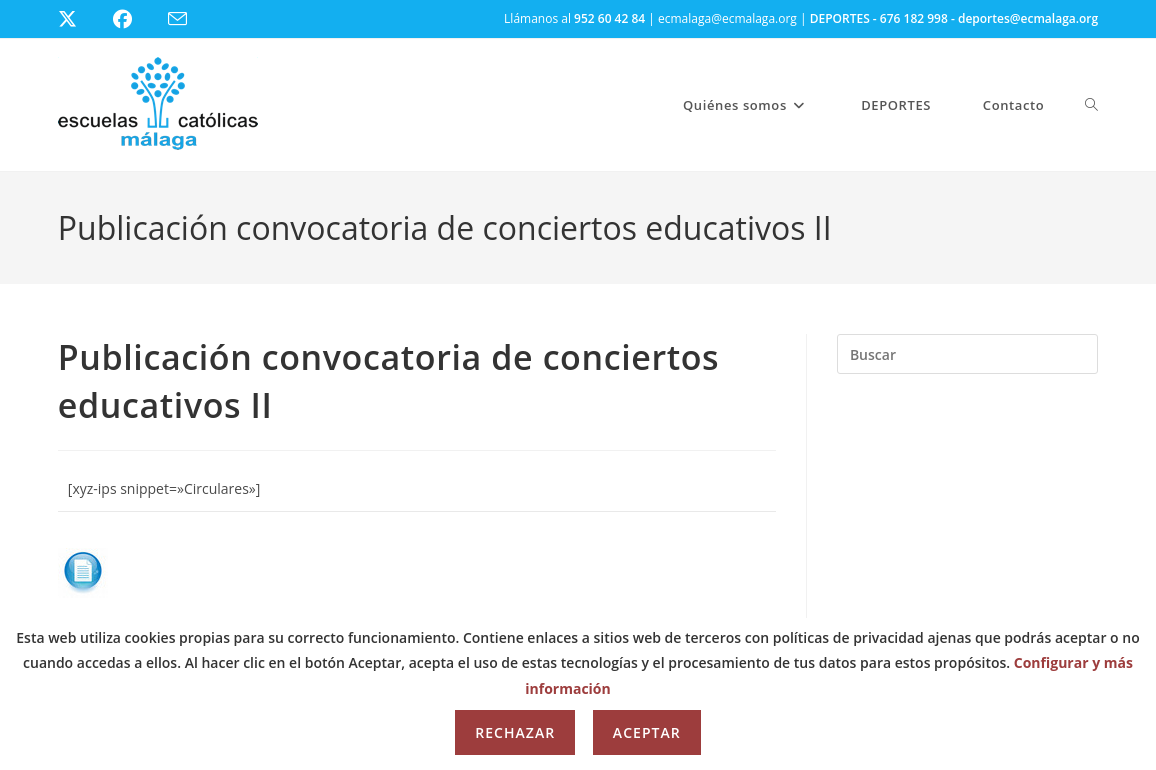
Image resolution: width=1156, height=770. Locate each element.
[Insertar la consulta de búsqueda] (967, 354)
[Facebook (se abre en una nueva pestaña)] (134, 19)
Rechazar (515, 732)
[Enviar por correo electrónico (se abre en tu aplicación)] (189, 19)
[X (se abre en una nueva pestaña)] (82, 19)
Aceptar (647, 732)
